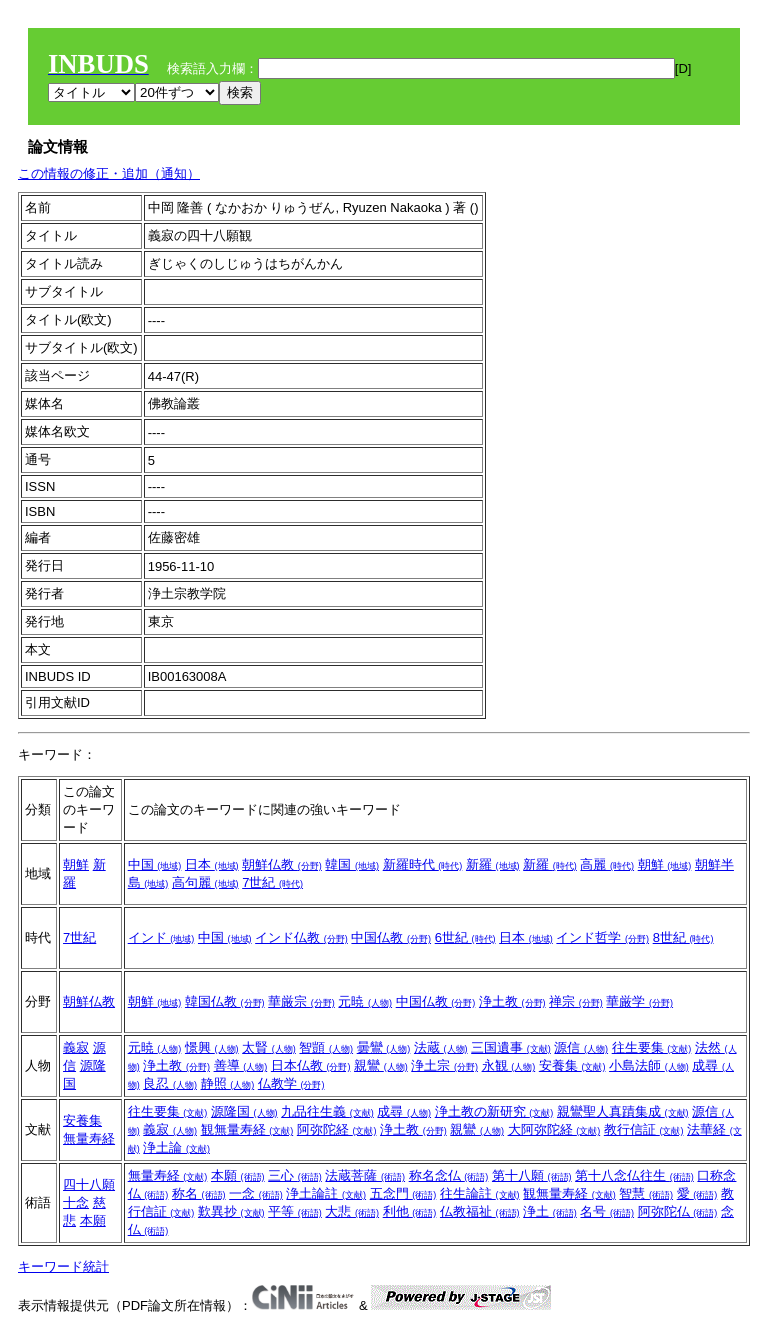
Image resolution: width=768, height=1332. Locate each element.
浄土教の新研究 (494, 1111)
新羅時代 (423, 864)
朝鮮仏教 (282, 864)
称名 (199, 1193)
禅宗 (576, 1001)
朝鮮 (76, 864)
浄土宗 (444, 1065)
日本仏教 (311, 1065)
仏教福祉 (480, 1211)
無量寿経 (89, 1138)
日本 (212, 864)
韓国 (352, 864)
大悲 (352, 1211)
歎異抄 (231, 1211)
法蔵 (441, 1047)
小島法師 (649, 1065)
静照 (228, 1083)
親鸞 (381, 1065)
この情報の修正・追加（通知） (109, 173)
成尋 (404, 1111)
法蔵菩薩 (365, 1175)
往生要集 (652, 1047)
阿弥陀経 (337, 1129)
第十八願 (532, 1175)
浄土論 (176, 1147)
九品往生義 (327, 1111)
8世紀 (683, 937)
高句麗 (205, 882)
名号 (607, 1211)
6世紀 (465, 937)
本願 (93, 1220)
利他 (410, 1211)
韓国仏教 (225, 1001)
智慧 (646, 1193)
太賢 (269, 1047)
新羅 (493, 864)
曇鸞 (384, 1047)
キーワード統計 (63, 1266)
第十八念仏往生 (634, 1175)
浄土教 (512, 1001)
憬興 (212, 1047)
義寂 (76, 1047)
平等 (295, 1211)
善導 (241, 1065)
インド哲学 (602, 937)
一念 (256, 1193)
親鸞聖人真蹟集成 (623, 1111)
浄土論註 (326, 1193)
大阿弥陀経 (554, 1129)
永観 (509, 1065)
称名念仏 (449, 1175)
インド (161, 937)
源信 (581, 1047)
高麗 (607, 864)
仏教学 (291, 1083)
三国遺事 (511, 1047)
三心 (295, 1175)
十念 (76, 1202)
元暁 (365, 1001)
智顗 (326, 1047)
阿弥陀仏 (678, 1211)
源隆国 (244, 1111)
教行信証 (644, 1129)
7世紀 (272, 882)
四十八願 (89, 1184)
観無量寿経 (247, 1129)
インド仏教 (301, 937)
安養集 (572, 1065)
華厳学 (639, 1001)
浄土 (550, 1211)
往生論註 (480, 1193)
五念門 (403, 1193)
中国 (155, 864)
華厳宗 (301, 1001)
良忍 (170, 1083)
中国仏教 (391, 937)
